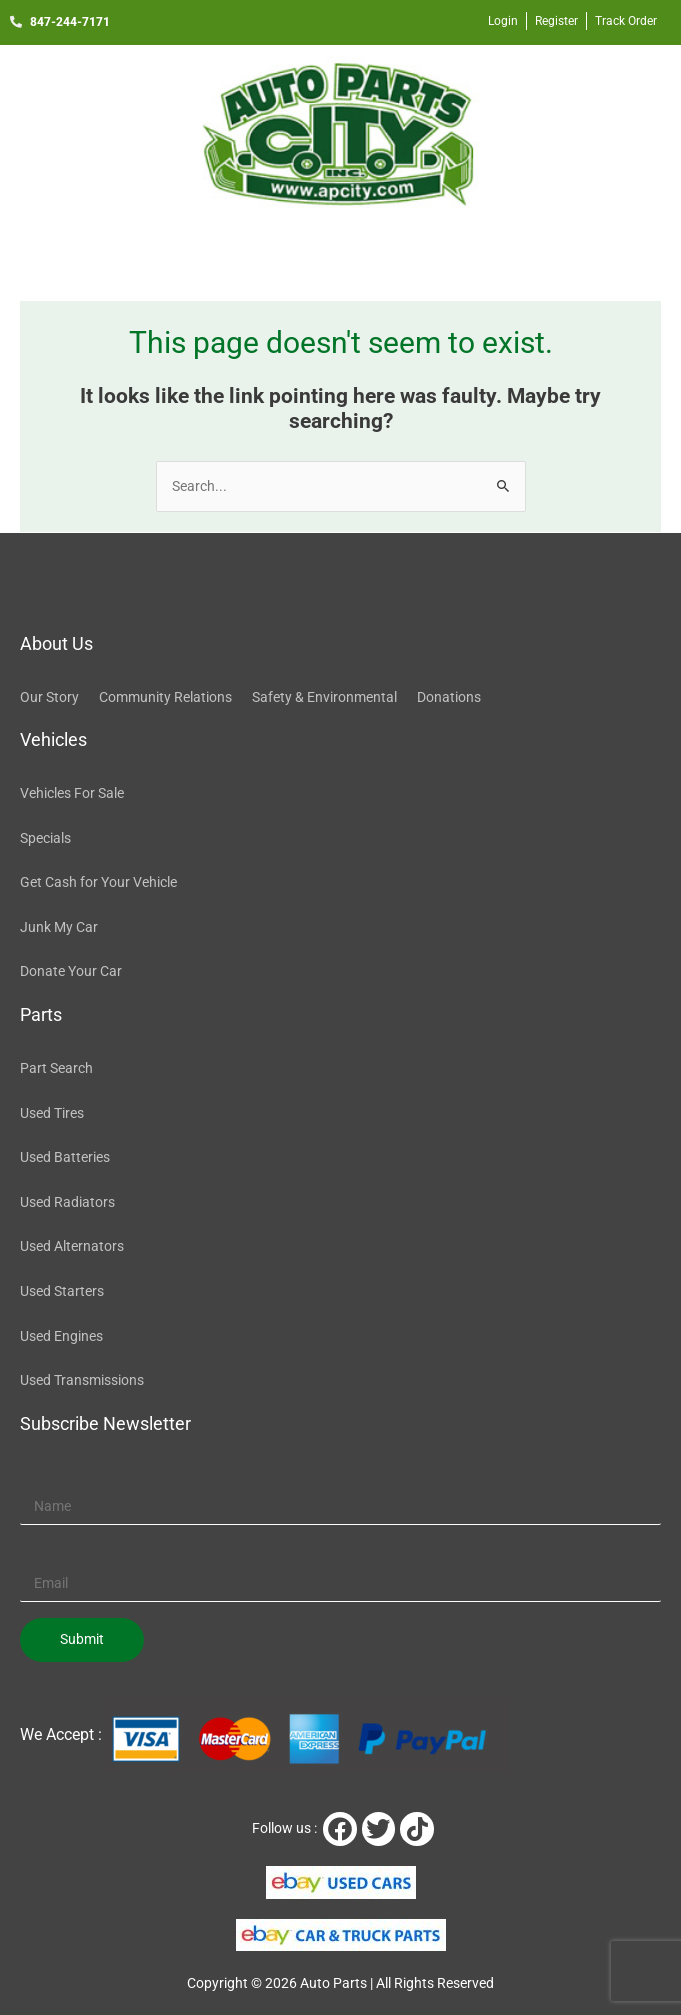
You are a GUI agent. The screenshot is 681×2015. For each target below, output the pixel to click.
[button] (340, 252)
